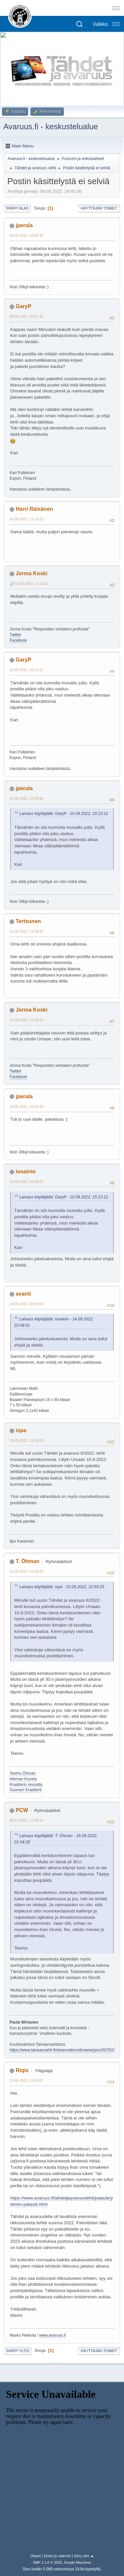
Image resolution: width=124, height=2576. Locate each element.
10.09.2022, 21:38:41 (26, 931)
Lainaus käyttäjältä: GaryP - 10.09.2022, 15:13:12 (63, 813)
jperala (24, 225)
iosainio (25, 1171)
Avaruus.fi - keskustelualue (50, 126)
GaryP (23, 306)
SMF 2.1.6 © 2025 (47, 2562)
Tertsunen (28, 921)
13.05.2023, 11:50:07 (26, 2080)
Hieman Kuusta (23, 1779)
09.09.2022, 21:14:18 (26, 519)
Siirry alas (17, 208)
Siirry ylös (17, 2351)
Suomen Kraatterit (26, 1790)
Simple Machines (77, 2562)
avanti (23, 1294)
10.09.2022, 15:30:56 (26, 798)
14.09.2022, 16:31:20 (26, 1106)
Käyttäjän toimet (99, 208)
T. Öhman (27, 1561)
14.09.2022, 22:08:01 (26, 1182)
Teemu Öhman (23, 1773)
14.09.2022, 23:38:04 (26, 1304)
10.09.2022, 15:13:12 (26, 670)
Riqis (22, 2070)
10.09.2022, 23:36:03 (26, 1020)
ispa (21, 1430)
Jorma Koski (31, 573)
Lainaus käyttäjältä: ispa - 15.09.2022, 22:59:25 (61, 1587)
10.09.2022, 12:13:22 (32, 583)
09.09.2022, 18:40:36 (26, 235)
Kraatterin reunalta (26, 1784)
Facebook (18, 640)
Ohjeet (35, 2556)
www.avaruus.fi (52, 2335)
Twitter (15, 634)
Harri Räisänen (34, 509)
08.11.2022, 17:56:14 (26, 1820)
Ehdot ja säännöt (57, 2556)
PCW (22, 1810)
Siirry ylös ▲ (84, 2556)
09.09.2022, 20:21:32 (26, 316)
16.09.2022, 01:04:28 (26, 1571)
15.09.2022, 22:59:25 (26, 1440)
